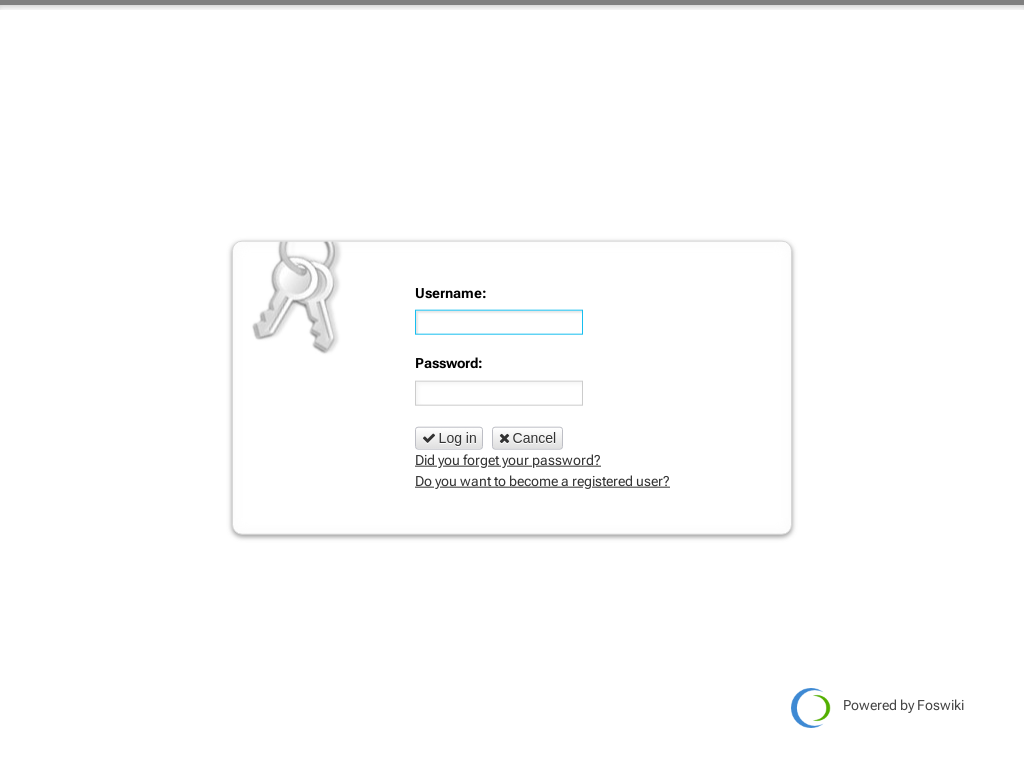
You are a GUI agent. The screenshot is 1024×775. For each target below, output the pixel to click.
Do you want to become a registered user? (542, 481)
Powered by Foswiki (877, 708)
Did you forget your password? (508, 460)
